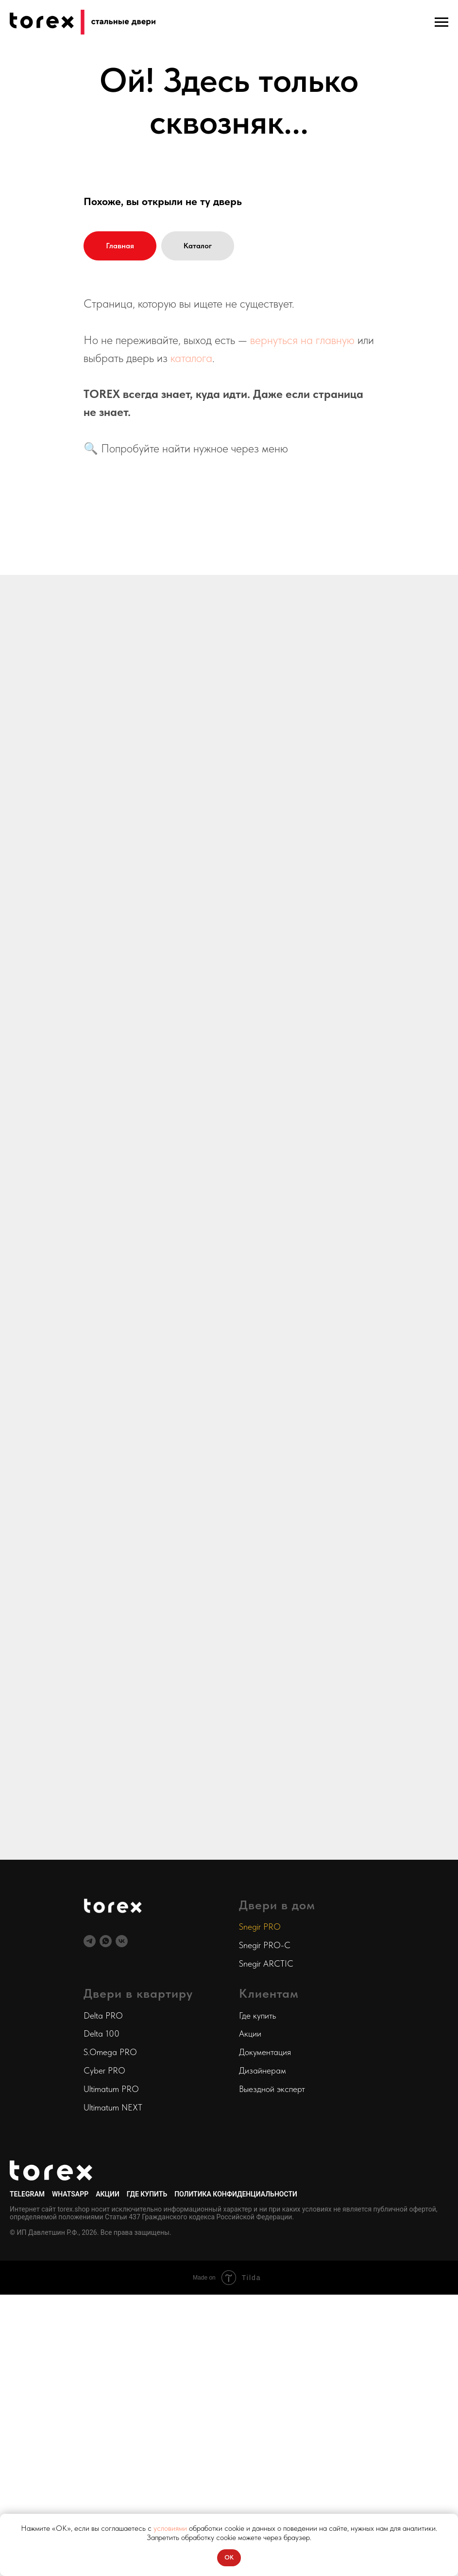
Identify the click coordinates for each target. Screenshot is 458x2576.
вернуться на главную (302, 340)
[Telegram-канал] (90, 1941)
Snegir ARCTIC (266, 1963)
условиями (170, 2528)
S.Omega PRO (110, 2052)
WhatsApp (70, 2194)
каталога (191, 358)
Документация (265, 2052)
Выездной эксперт (272, 2089)
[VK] (122, 1941)
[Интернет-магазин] (106, 1941)
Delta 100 (101, 2033)
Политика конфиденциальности (235, 2194)
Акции (250, 2033)
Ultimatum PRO (111, 2089)
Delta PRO (103, 2015)
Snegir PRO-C (264, 1945)
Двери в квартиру (138, 1993)
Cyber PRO (104, 2070)
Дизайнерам (262, 2070)
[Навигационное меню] (441, 22)
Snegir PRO (260, 1926)
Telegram (27, 2194)
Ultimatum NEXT (113, 2107)
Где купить (257, 2015)
